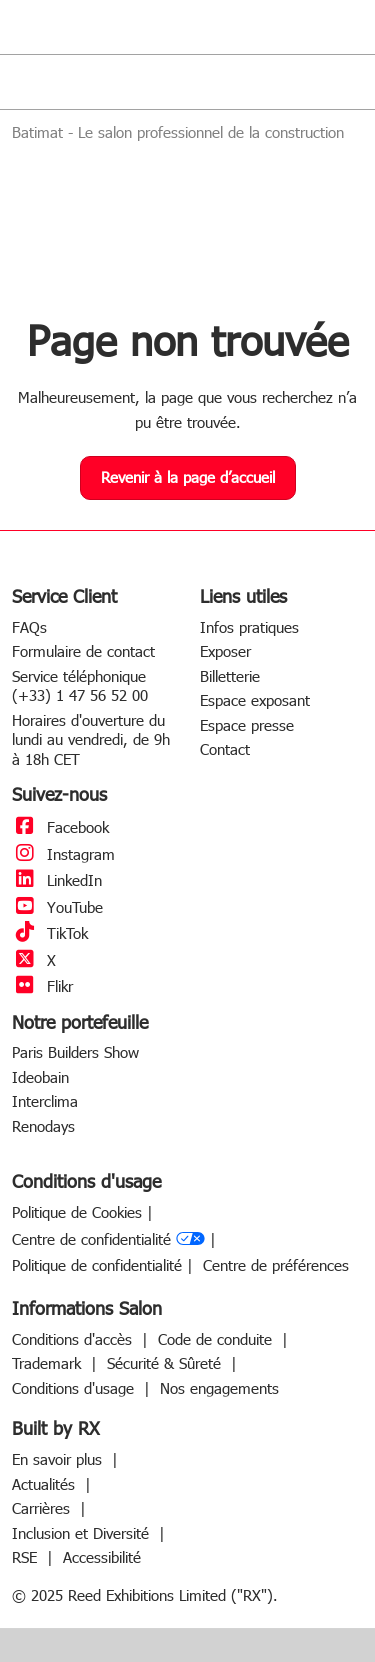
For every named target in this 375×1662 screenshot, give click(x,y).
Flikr (42, 986)
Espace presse (247, 725)
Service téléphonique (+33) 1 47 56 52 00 (80, 686)
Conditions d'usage (75, 1388)
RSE (27, 1557)
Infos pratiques (249, 627)
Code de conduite (217, 1339)
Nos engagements (219, 1388)
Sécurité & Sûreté (166, 1363)
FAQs (29, 627)
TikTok (50, 933)
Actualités (46, 1484)
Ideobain (40, 1077)
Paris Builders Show (75, 1052)
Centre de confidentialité (108, 1240)
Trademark (49, 1363)
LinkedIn (57, 880)
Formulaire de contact (83, 651)
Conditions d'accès (74, 1339)
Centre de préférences (276, 1265)
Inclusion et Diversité (83, 1533)
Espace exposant (255, 700)
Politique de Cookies (77, 1212)
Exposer (225, 651)
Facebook (60, 827)
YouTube (57, 907)
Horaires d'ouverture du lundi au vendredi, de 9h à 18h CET (91, 739)
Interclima (45, 1101)
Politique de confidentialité (97, 1265)
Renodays (43, 1126)
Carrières (43, 1508)
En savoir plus (59, 1459)
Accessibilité (102, 1557)
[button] (188, 478)
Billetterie (230, 676)
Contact (225, 749)
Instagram (63, 854)
